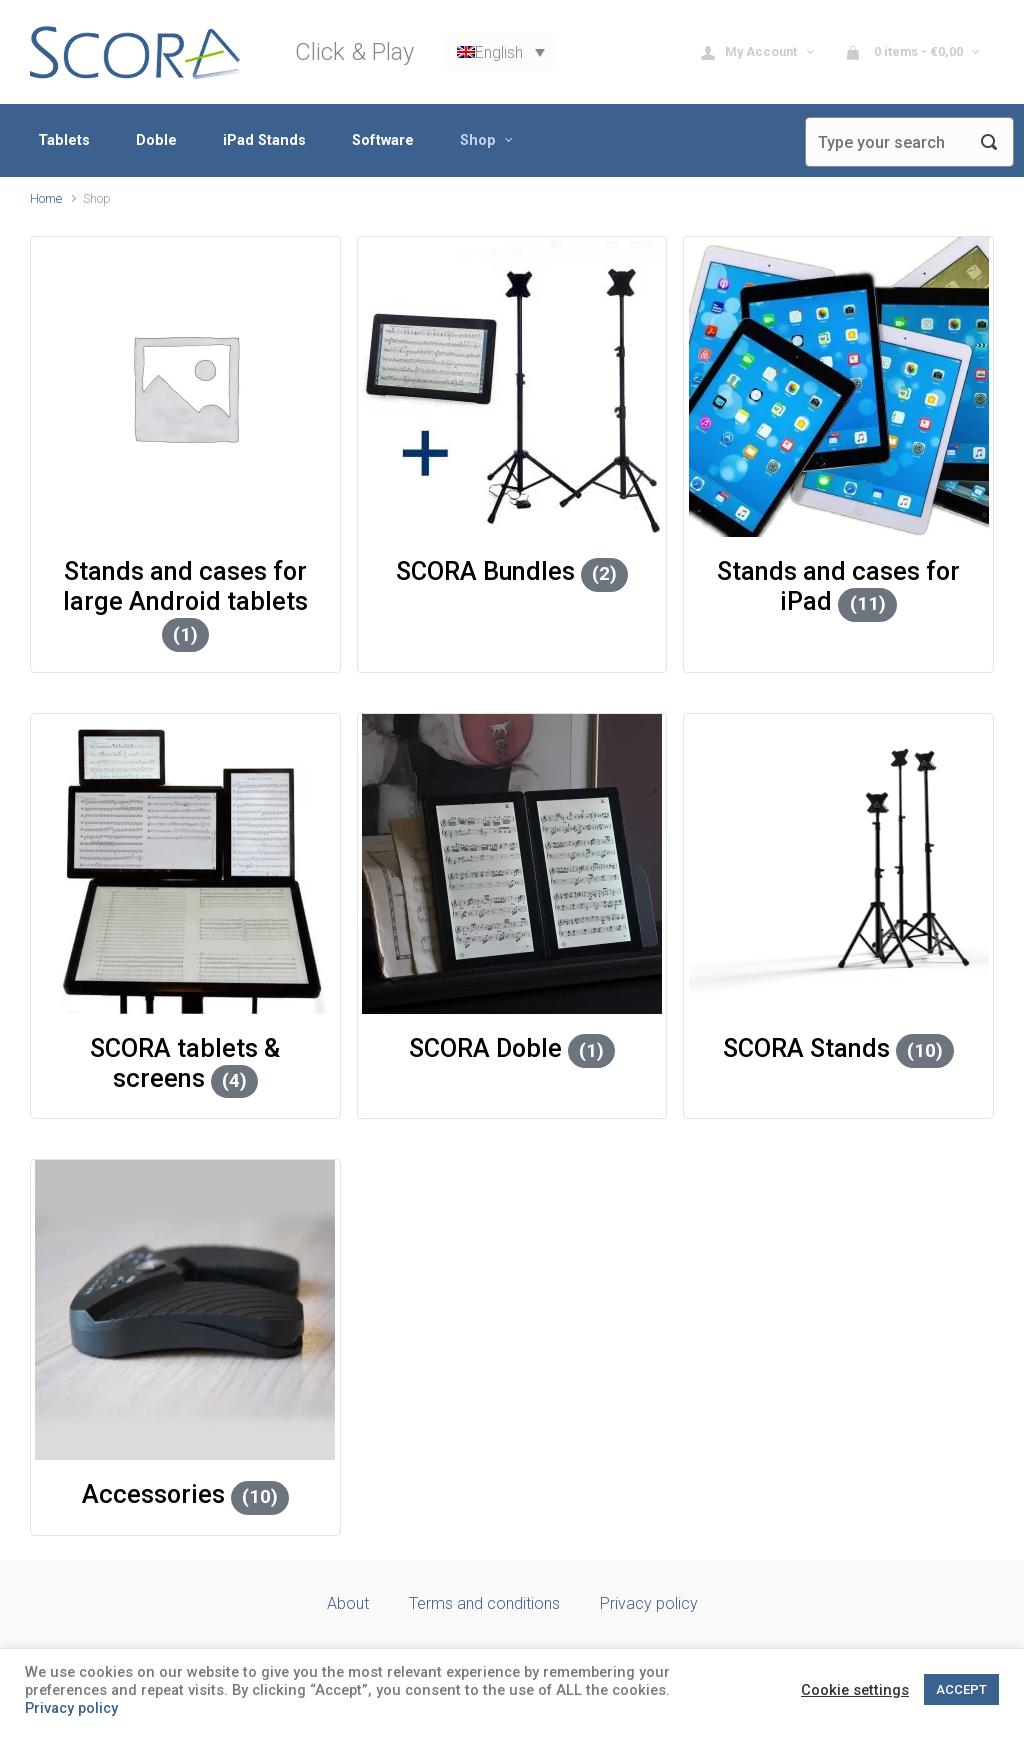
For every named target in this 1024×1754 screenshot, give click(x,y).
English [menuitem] (499, 51)
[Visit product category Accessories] (185, 1310)
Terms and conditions (484, 1603)
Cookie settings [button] (855, 1690)
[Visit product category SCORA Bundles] (512, 387)
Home (46, 198)
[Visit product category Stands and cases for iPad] (838, 387)
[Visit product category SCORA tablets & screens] (185, 864)
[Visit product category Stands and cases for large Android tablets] (185, 387)
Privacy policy (649, 1603)
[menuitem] (500, 52)
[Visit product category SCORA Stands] (838, 864)
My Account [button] (750, 52)
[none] (500, 52)
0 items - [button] (905, 52)
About (348, 1603)
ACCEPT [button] (961, 1689)
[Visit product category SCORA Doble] (512, 864)
